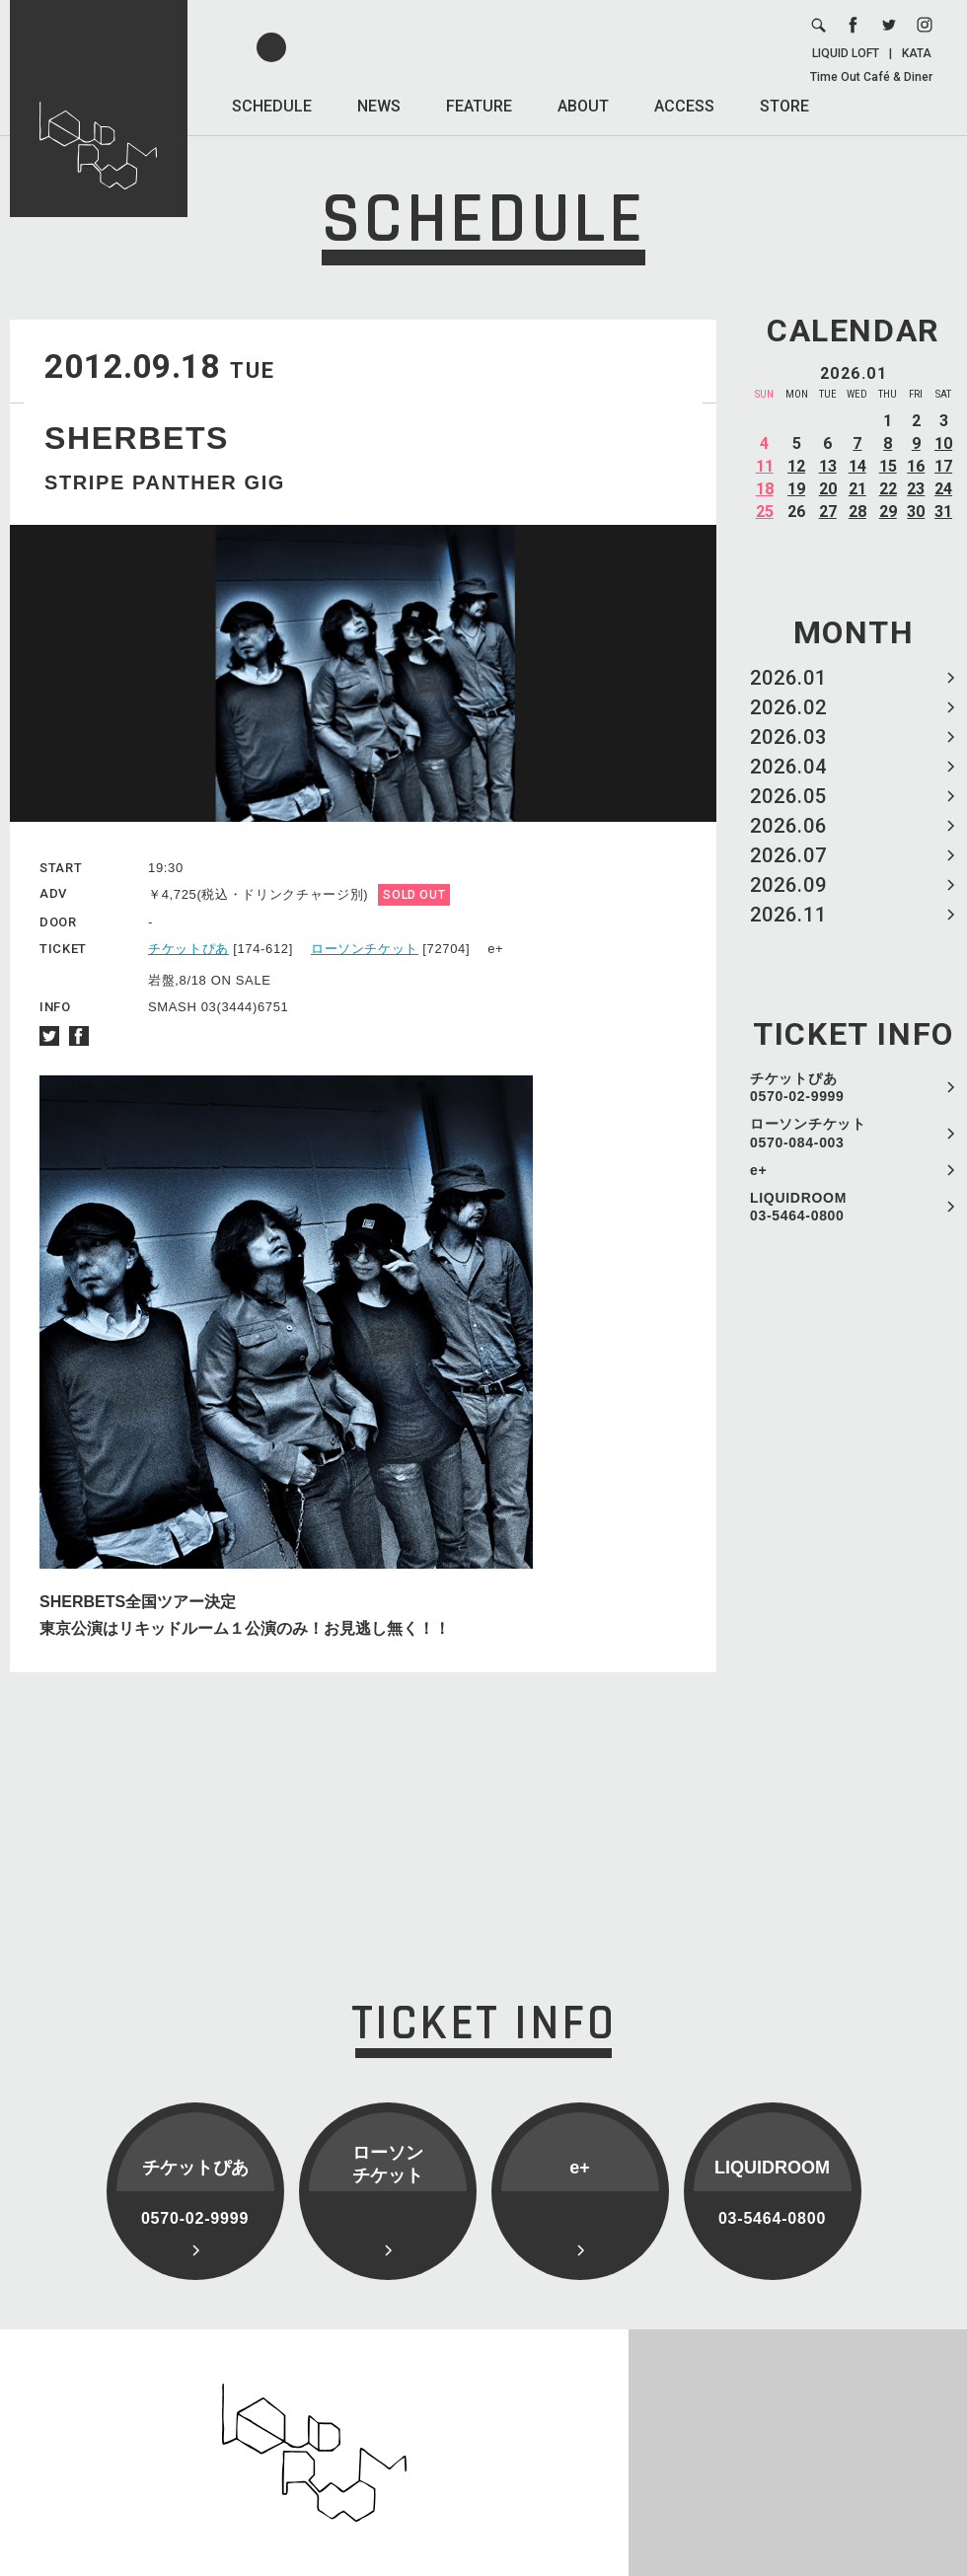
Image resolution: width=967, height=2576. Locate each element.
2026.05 (788, 796)
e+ (758, 1170)
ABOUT (583, 106)
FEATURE (479, 106)
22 (888, 488)
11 (765, 466)
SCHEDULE (272, 106)
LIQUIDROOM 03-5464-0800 (798, 1206)
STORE (784, 106)
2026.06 (788, 826)
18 (765, 488)
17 (943, 466)
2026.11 (788, 914)
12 (796, 466)
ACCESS (684, 106)
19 (796, 488)
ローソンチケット (364, 948)
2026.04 (788, 766)
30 (916, 511)
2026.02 (788, 707)
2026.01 (788, 678)
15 (888, 466)
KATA (916, 53)
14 (857, 466)
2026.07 (788, 855)
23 (916, 488)
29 (888, 511)
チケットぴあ (188, 948)
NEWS (379, 106)
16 (916, 466)
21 (857, 488)
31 (943, 511)
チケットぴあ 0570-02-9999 (797, 1087)
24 (943, 488)
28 (857, 511)
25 (765, 511)
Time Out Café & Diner (871, 77)
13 (828, 466)
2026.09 (788, 885)
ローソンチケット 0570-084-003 (808, 1132)
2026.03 (788, 737)
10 (943, 443)
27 (828, 511)
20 (828, 488)
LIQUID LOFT (845, 53)
